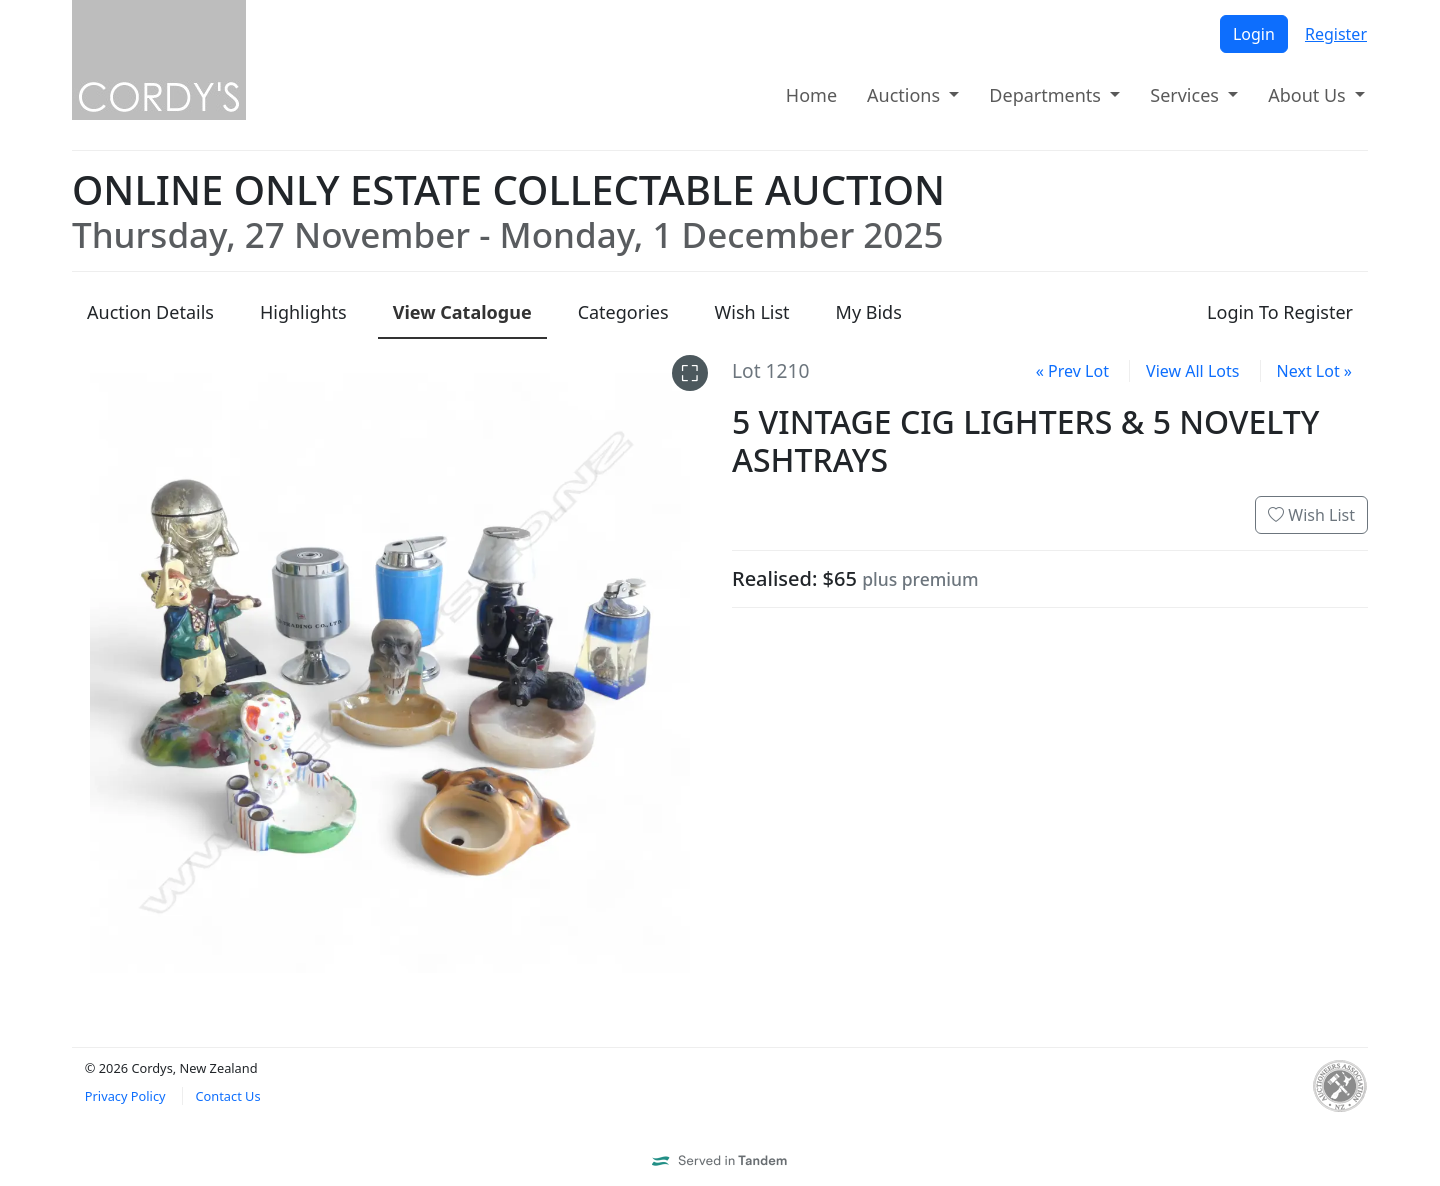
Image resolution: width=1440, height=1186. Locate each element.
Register (1336, 34)
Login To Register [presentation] (1280, 312)
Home (811, 95)
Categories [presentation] (623, 312)
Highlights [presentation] (303, 312)
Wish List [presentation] (752, 312)
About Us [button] (1309, 95)
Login (1254, 34)
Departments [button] (1047, 95)
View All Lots (1192, 371)
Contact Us (227, 1096)
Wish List (1311, 515)
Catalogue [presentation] (462, 312)
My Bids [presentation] (869, 312)
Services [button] (1186, 95)
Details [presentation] (150, 312)
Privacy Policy (125, 1096)
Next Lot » (1314, 371)
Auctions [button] (906, 95)
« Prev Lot (1072, 371)
